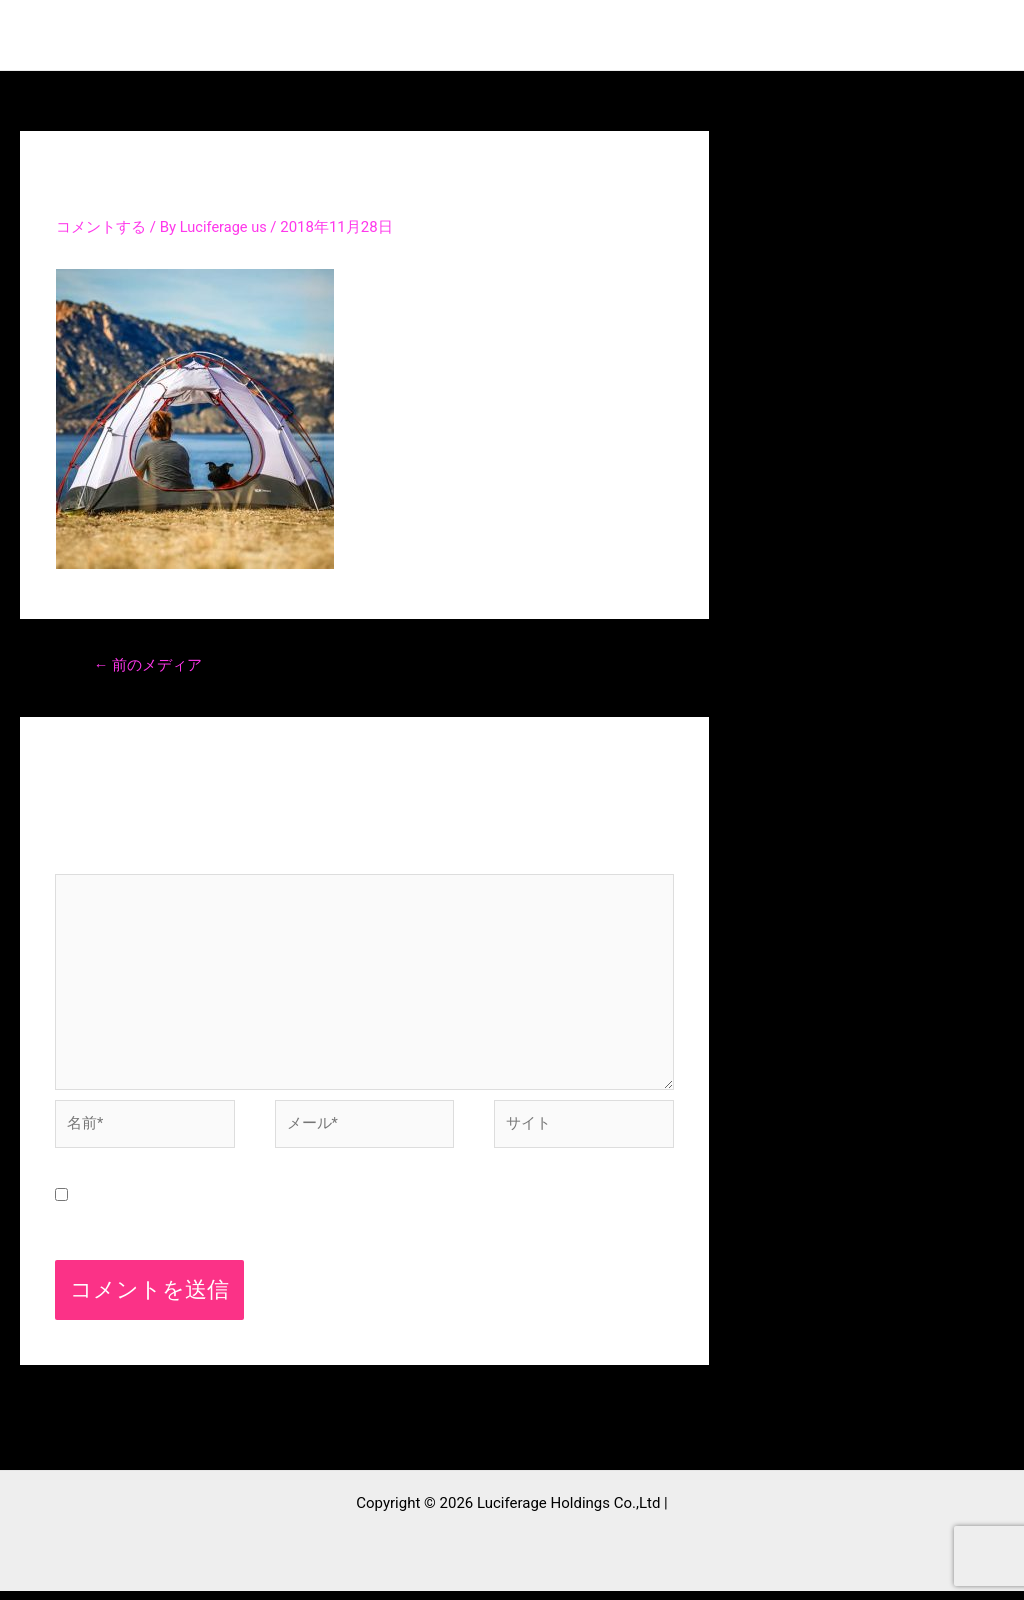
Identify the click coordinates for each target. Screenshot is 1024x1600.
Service (514, 35)
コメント (94, 862)
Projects (616, 35)
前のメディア (148, 666)
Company (727, 35)
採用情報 (944, 35)
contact (835, 35)
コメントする (101, 227)
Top (428, 35)
